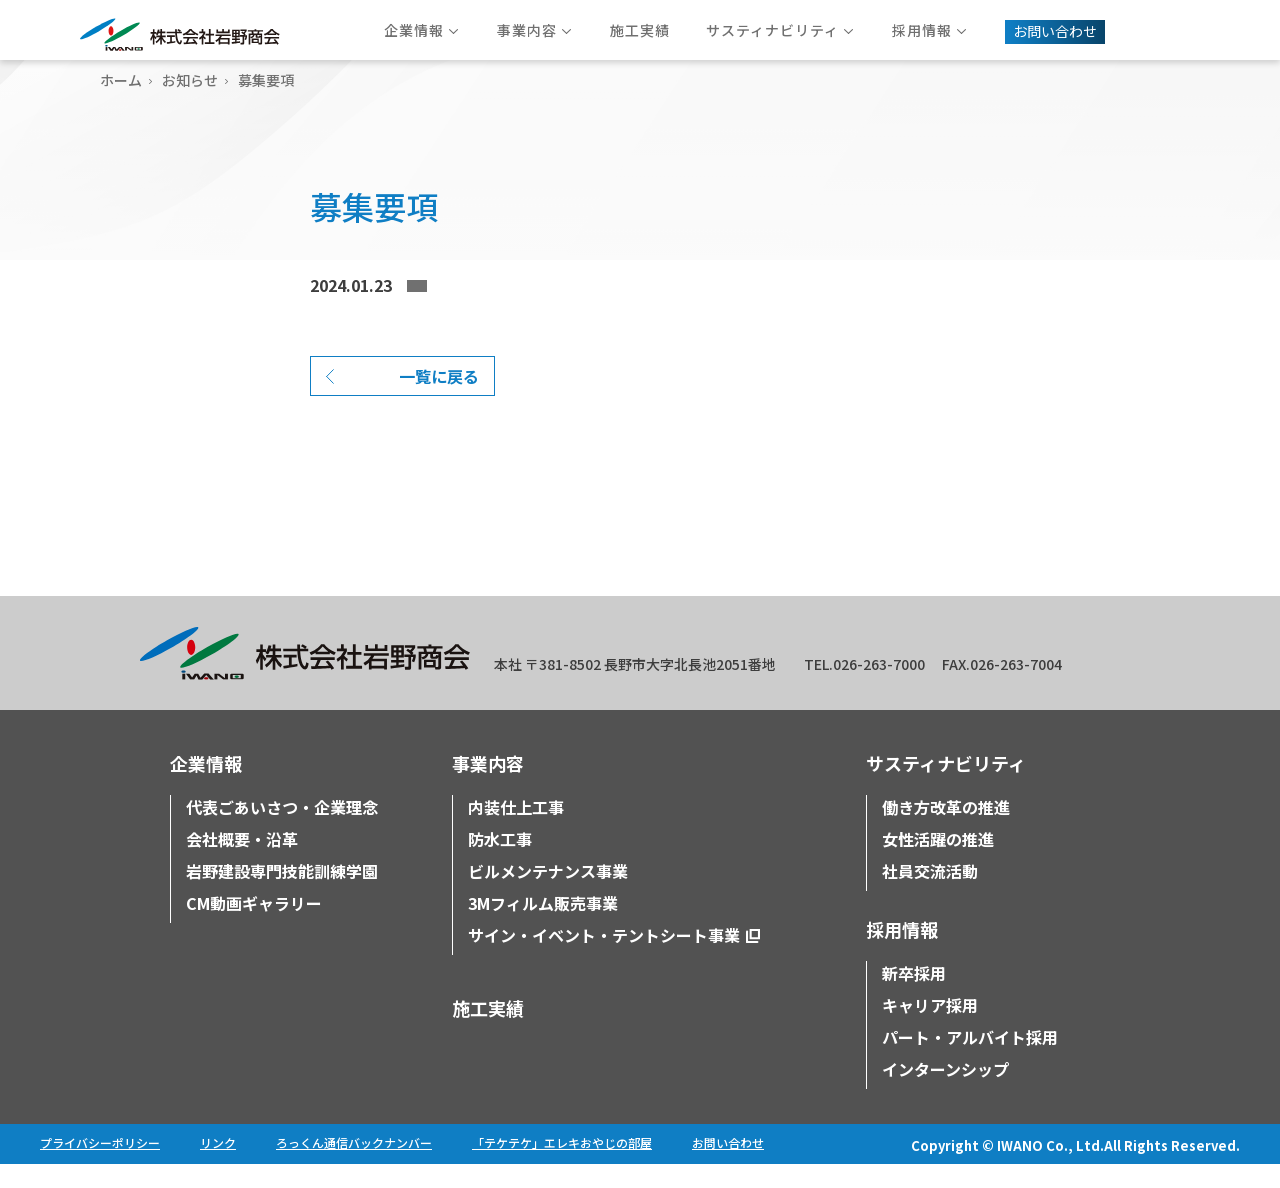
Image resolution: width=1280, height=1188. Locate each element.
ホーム (121, 80)
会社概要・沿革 (242, 863)
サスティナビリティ (946, 787)
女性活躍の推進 (938, 863)
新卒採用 (914, 997)
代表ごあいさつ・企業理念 (282, 831)
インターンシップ (945, 1093)
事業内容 (488, 787)
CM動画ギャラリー (254, 927)
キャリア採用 (930, 1029)
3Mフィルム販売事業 (543, 927)
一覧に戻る (439, 400)
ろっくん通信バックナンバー (354, 1166)
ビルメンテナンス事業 (548, 895)
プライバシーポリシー (100, 1166)
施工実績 (488, 1032)
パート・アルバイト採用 (970, 1061)
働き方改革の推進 (946, 831)
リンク (218, 1166)
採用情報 (902, 953)
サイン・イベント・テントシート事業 (604, 959)
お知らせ (190, 80)
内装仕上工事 (516, 831)
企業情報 (206, 787)
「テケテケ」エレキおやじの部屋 (562, 1166)
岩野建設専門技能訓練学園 (282, 895)
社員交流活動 (930, 895)
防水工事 (500, 863)
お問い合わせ (728, 1166)
